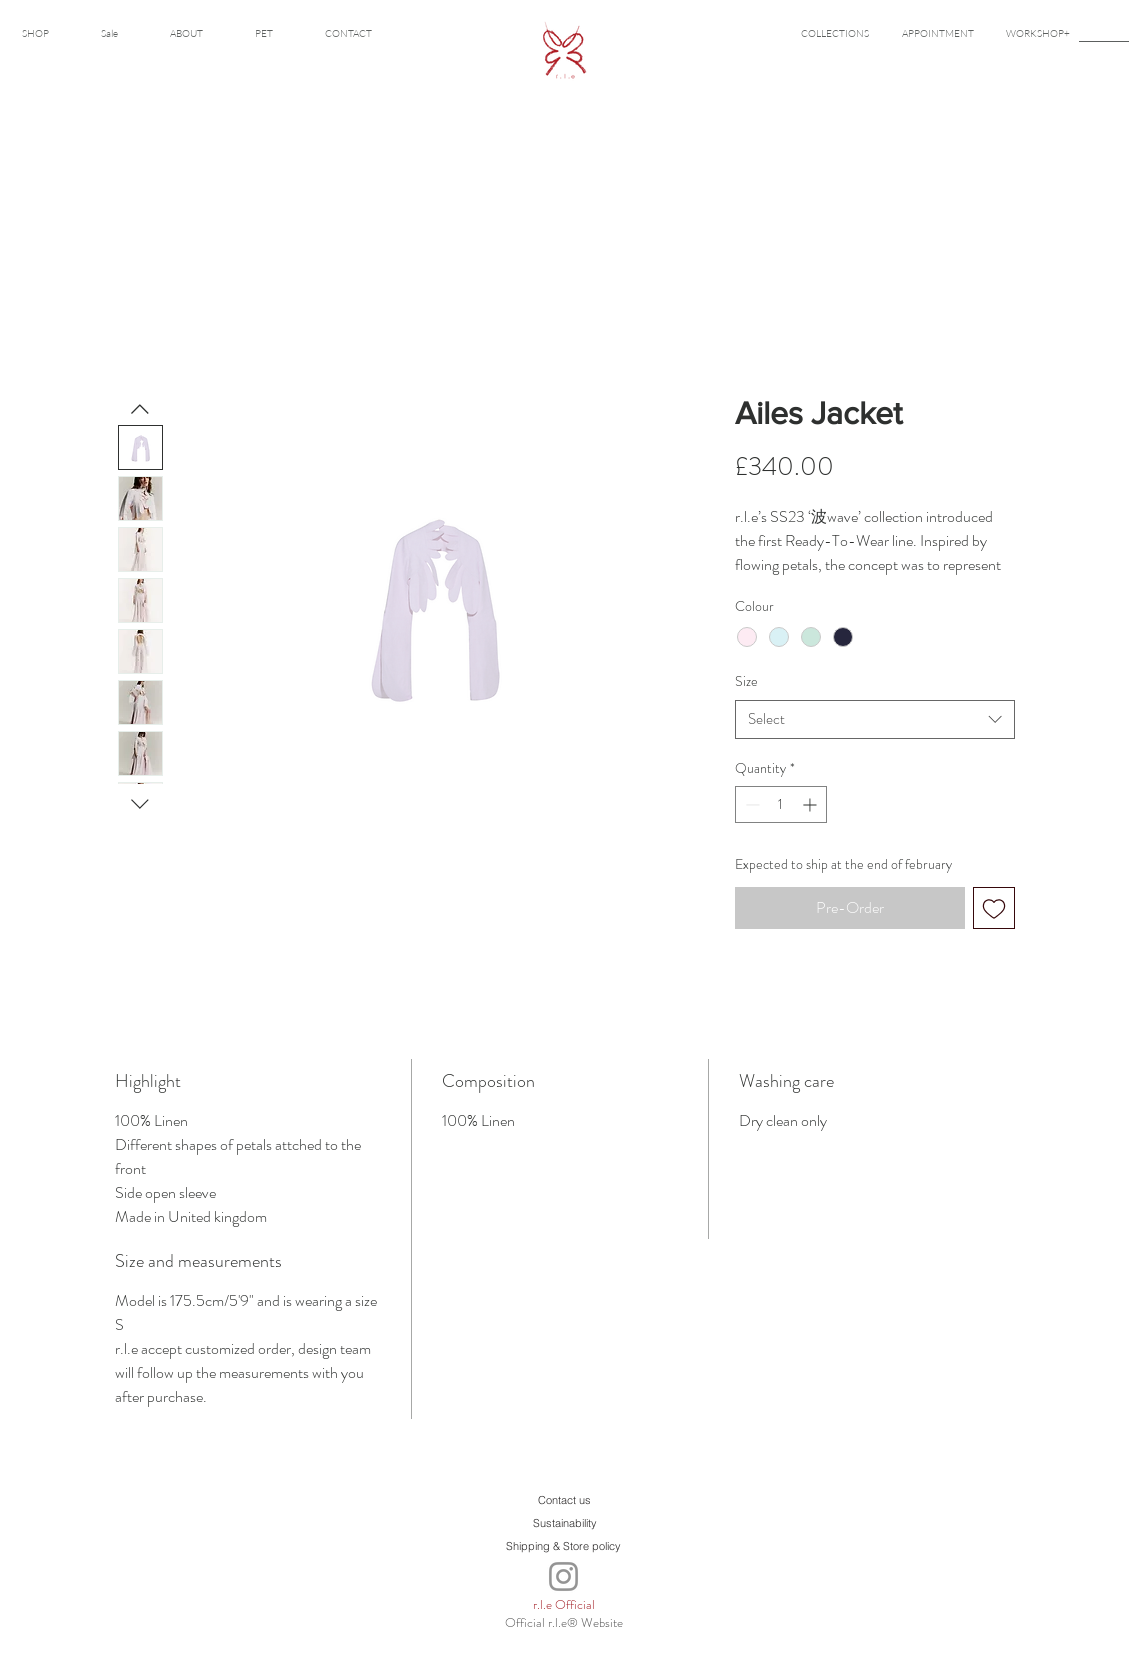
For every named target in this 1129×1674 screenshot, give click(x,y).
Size (746, 681)
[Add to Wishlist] (994, 908)
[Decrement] (750, 804)
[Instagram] (563, 1576)
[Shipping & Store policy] (563, 1545)
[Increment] (811, 804)
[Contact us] (565, 1499)
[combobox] (875, 719)
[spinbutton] (781, 804)
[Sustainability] (565, 1522)
